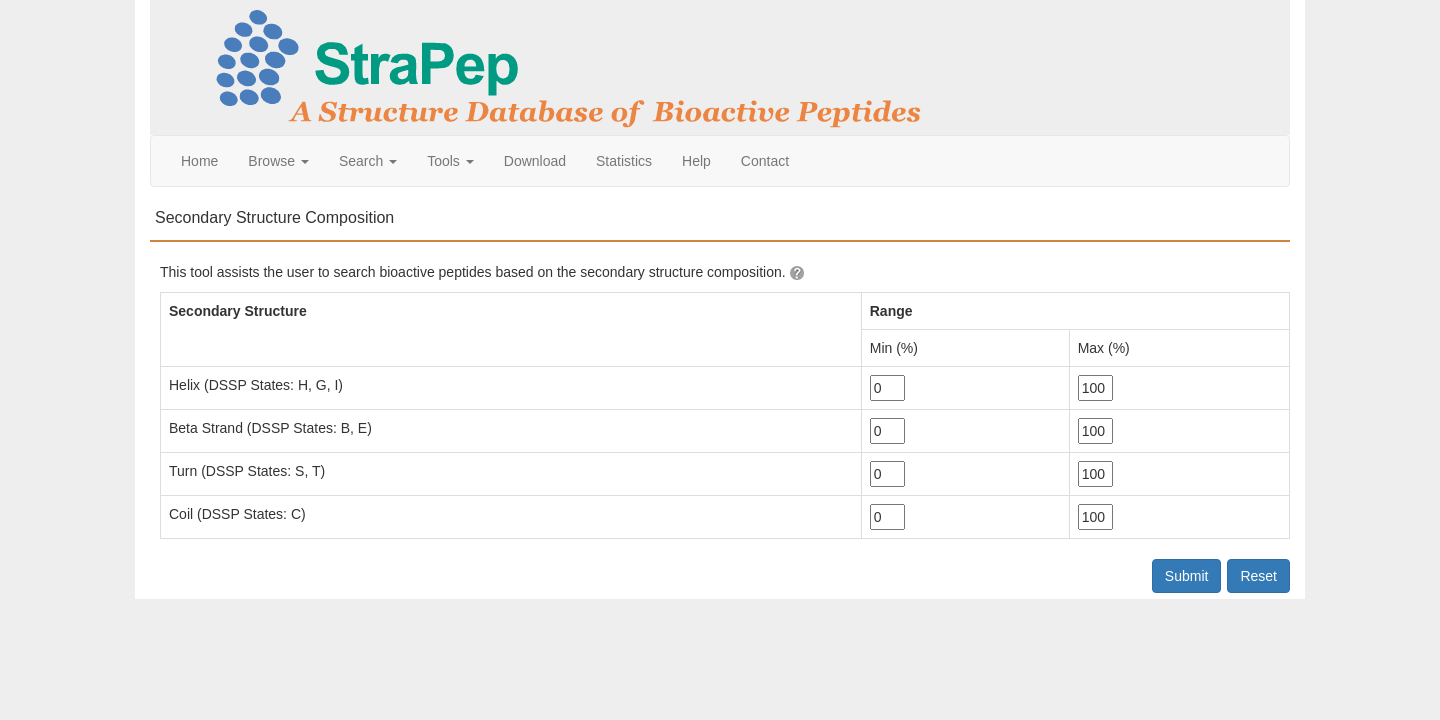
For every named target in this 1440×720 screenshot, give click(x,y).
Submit (1187, 576)
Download (535, 161)
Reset (1258, 576)
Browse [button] (278, 161)
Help (696, 161)
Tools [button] (450, 161)
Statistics (624, 161)
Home (199, 161)
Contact (765, 161)
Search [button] (368, 161)
